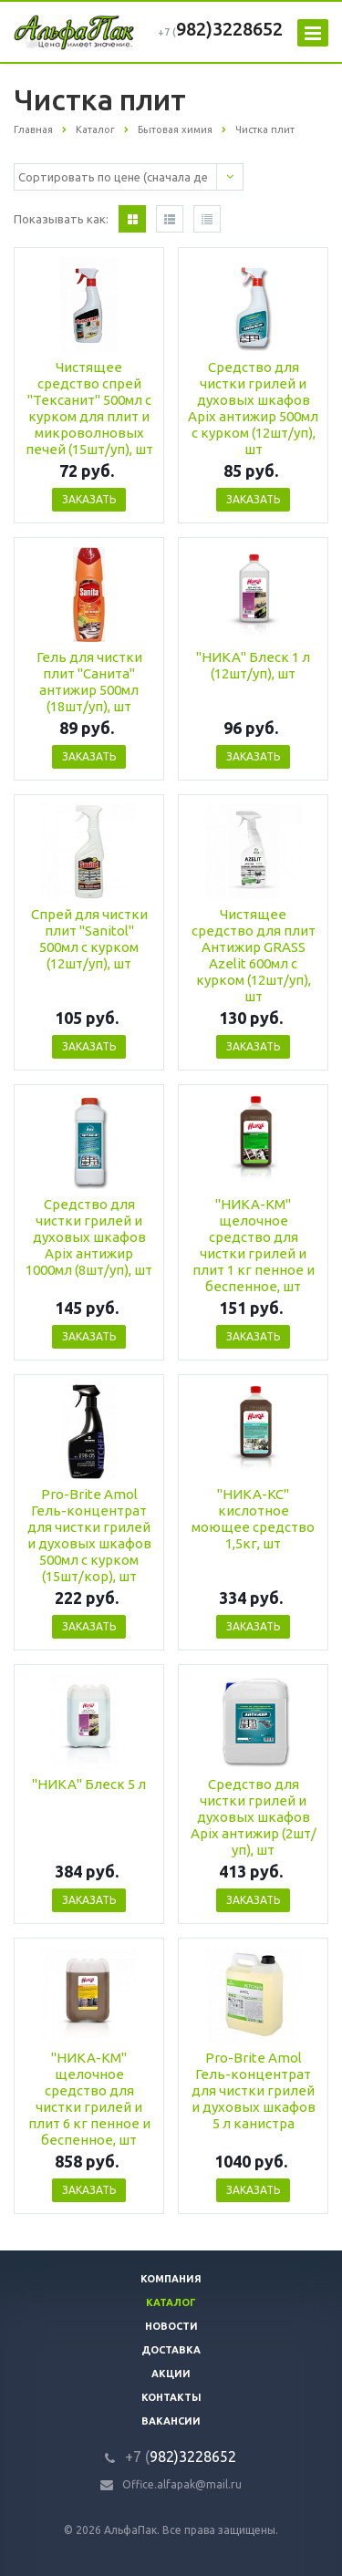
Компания (171, 2278)
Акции (171, 2373)
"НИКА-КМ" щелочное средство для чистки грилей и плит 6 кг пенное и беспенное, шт (89, 2098)
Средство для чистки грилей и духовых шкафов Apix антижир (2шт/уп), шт (253, 1816)
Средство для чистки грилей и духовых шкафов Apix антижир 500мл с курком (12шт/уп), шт (253, 408)
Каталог (171, 2302)
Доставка (171, 2349)
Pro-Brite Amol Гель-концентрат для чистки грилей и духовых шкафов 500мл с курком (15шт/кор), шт (89, 1535)
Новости (171, 2326)
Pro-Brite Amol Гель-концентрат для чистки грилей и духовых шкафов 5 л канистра (254, 2090)
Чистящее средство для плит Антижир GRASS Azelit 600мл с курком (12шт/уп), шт (254, 955)
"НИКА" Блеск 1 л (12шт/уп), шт (253, 665)
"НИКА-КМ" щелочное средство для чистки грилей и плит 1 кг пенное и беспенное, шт (253, 1245)
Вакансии (171, 2421)
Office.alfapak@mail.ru (182, 2484)
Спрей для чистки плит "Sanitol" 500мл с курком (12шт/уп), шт (89, 938)
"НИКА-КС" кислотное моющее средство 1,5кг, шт (253, 1518)
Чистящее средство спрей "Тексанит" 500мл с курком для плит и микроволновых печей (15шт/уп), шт (89, 408)
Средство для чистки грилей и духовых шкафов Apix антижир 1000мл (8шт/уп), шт (89, 1237)
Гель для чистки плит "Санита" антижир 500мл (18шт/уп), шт (89, 681)
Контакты (171, 2397)
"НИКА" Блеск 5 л (89, 1784)
